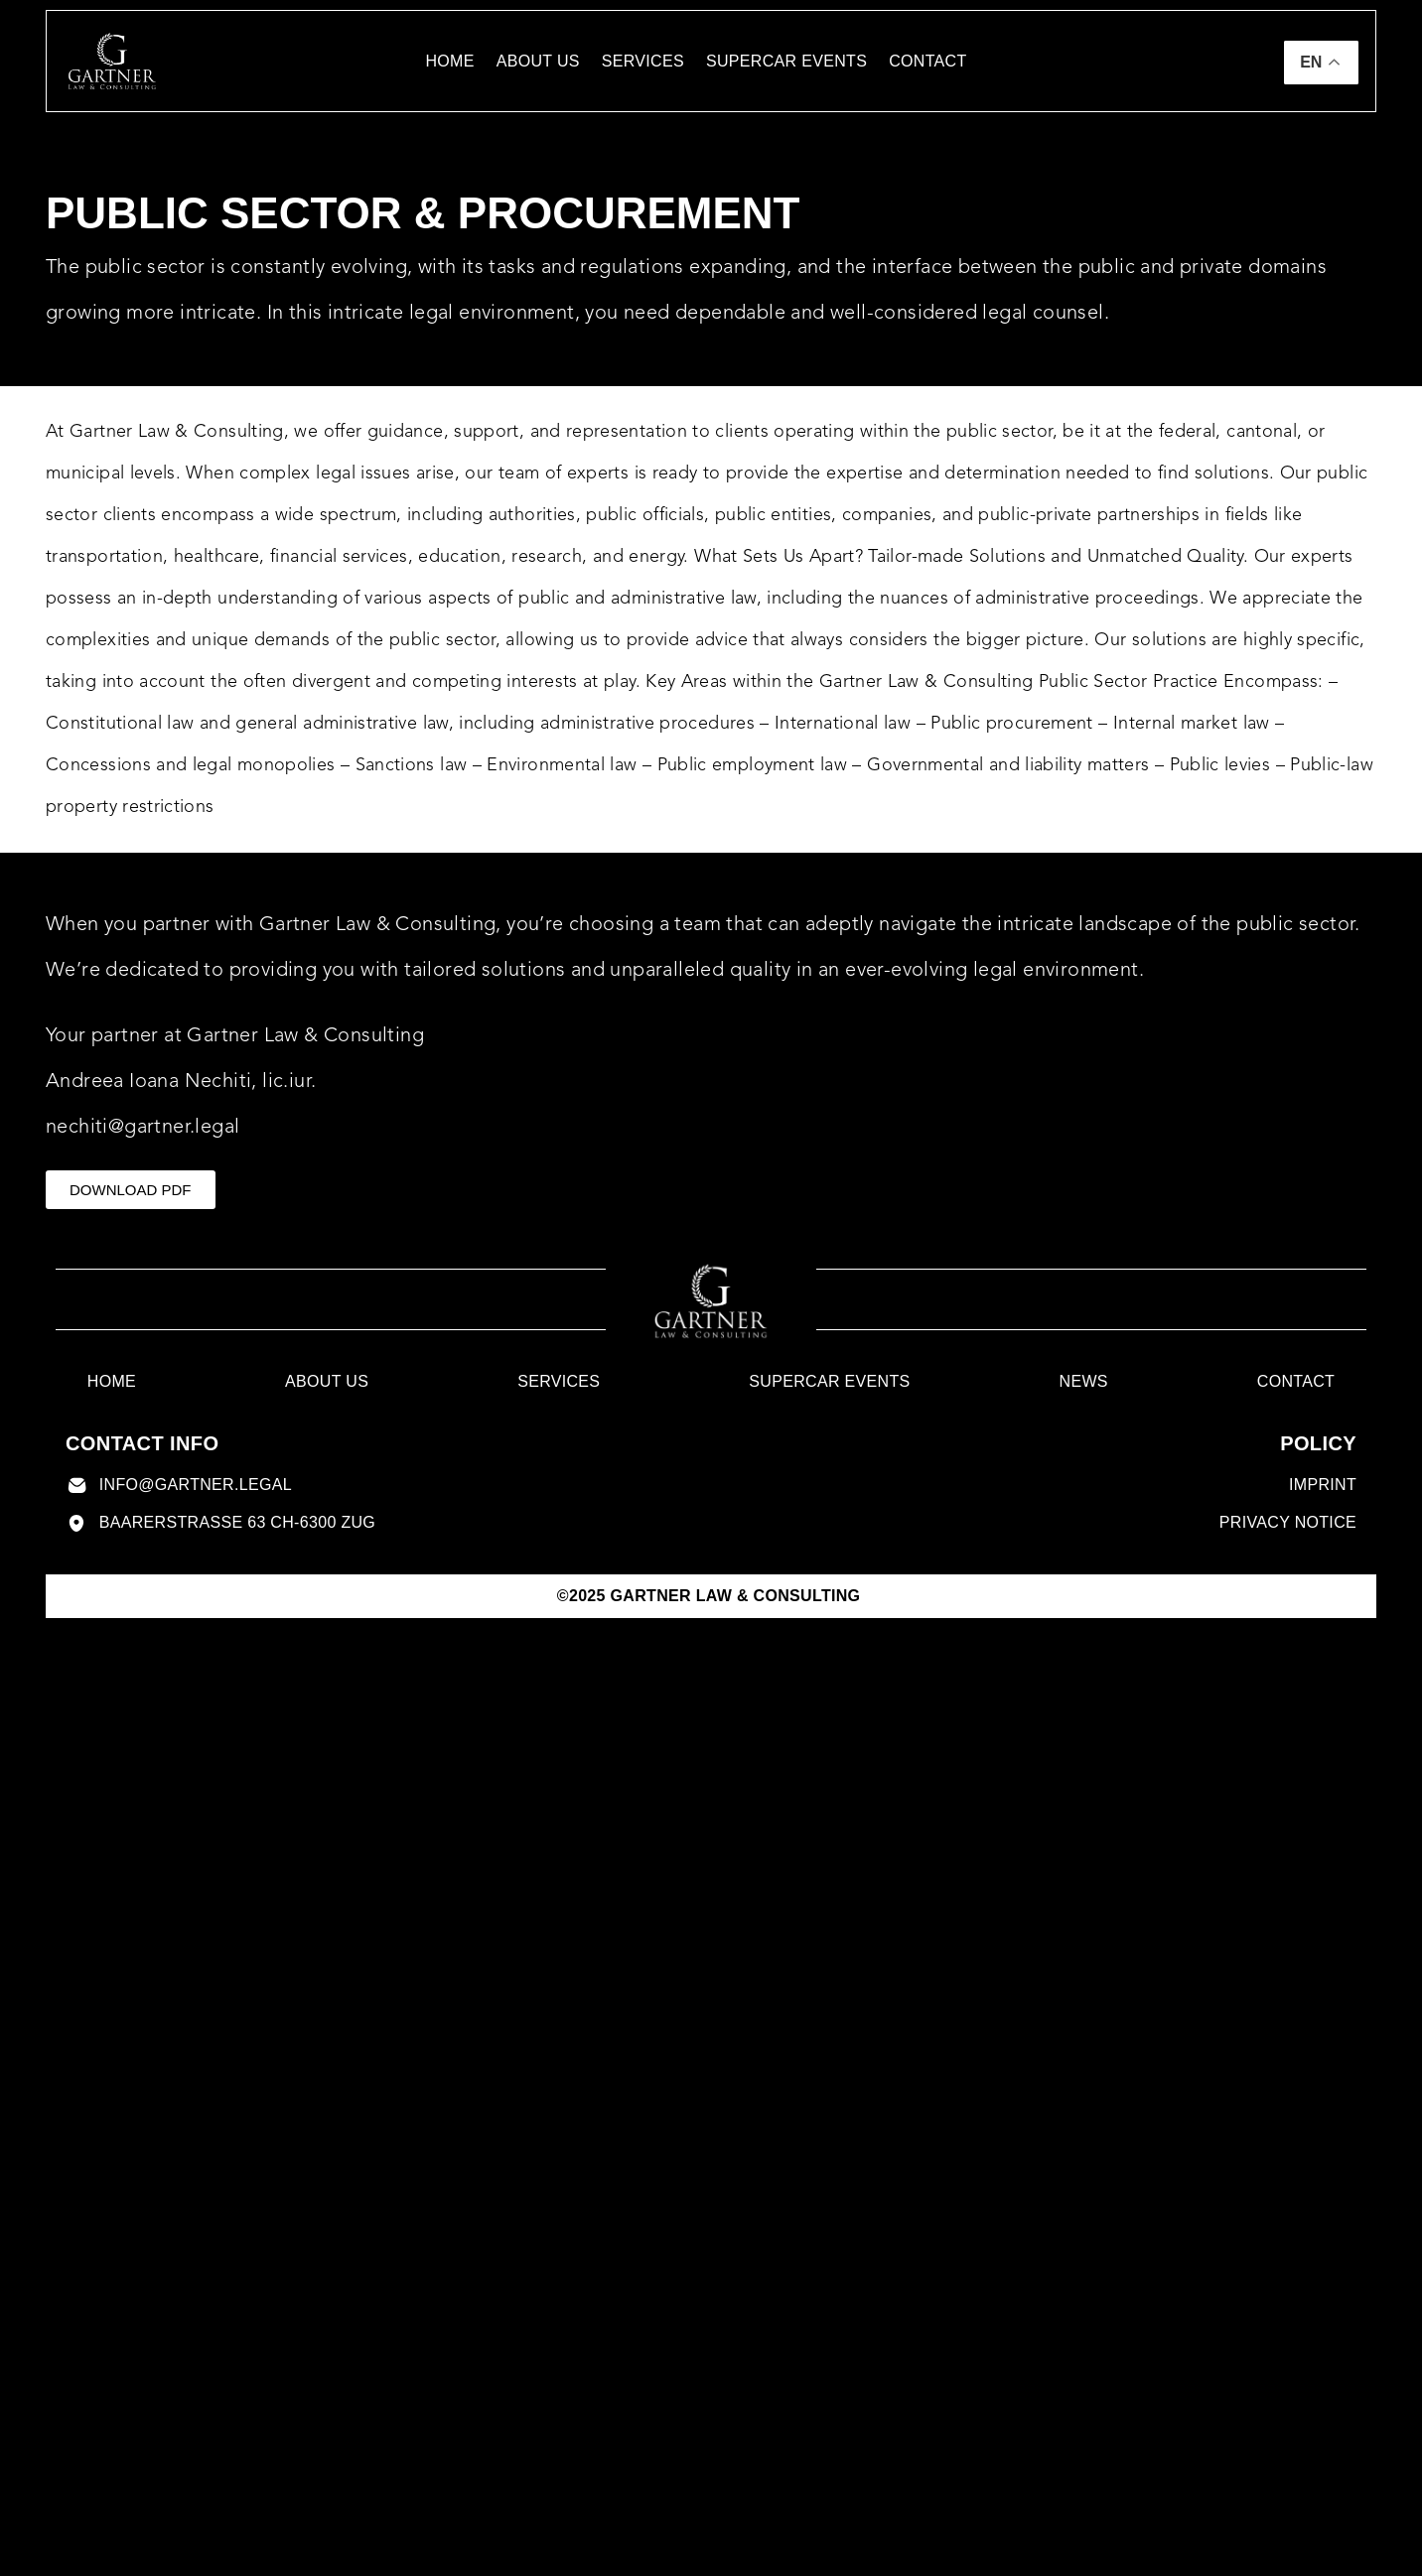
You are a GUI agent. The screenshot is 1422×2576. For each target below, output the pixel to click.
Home (449, 61)
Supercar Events (786, 61)
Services (643, 61)
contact (927, 61)
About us (538, 61)
